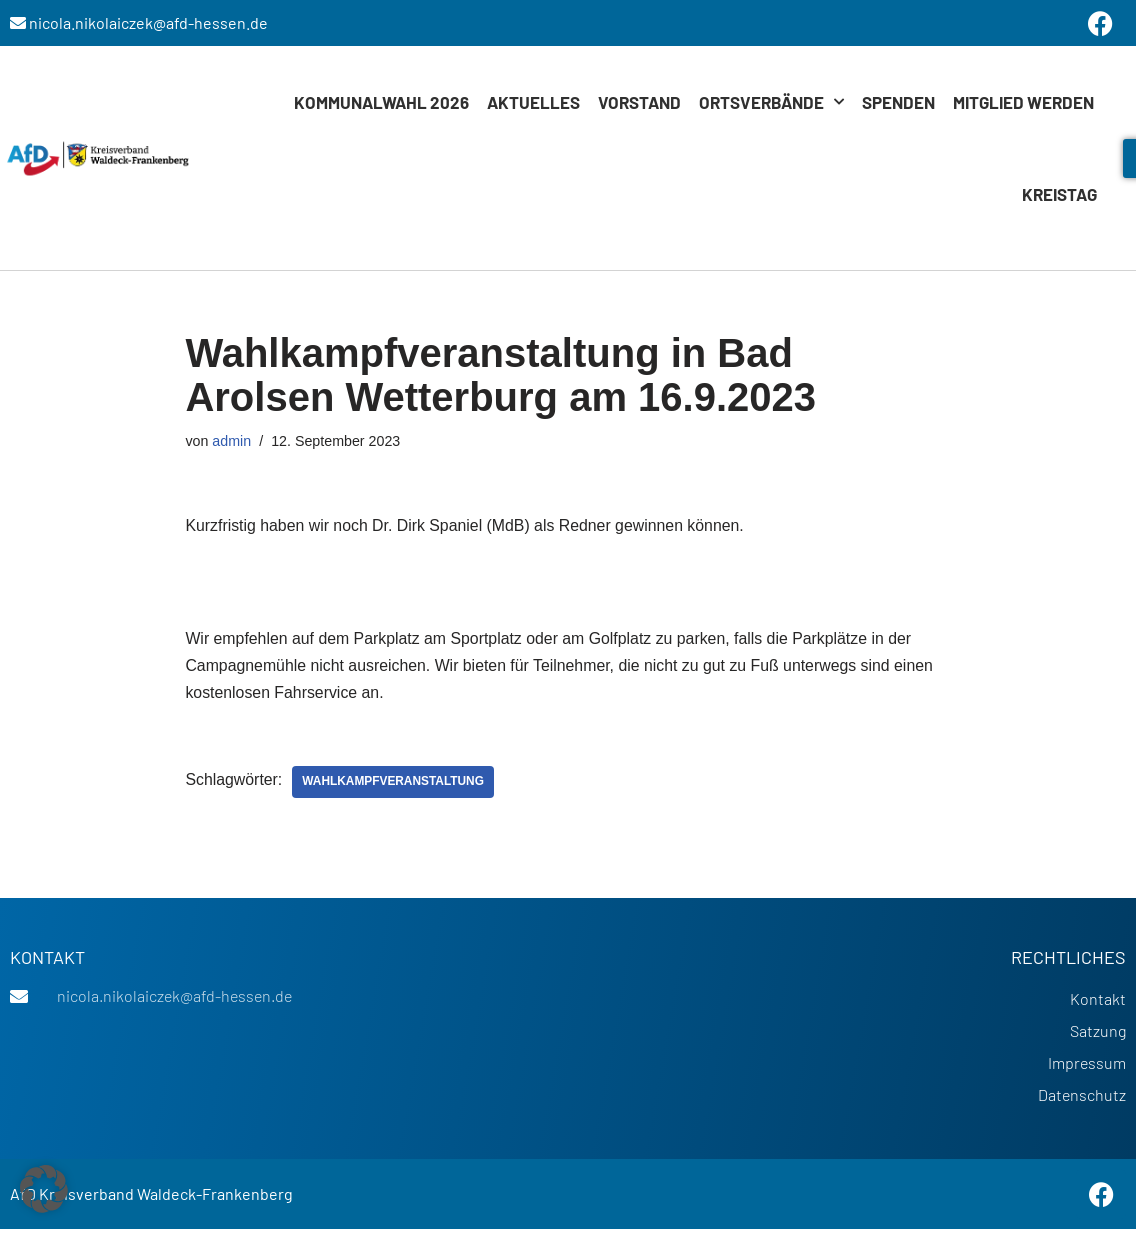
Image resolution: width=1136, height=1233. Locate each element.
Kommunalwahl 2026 (381, 102)
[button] (44, 1189)
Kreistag (1059, 194)
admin (232, 441)
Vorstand (639, 102)
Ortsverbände (771, 102)
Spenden (898, 102)
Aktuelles (533, 102)
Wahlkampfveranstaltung (395, 785)
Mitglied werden (1023, 102)
